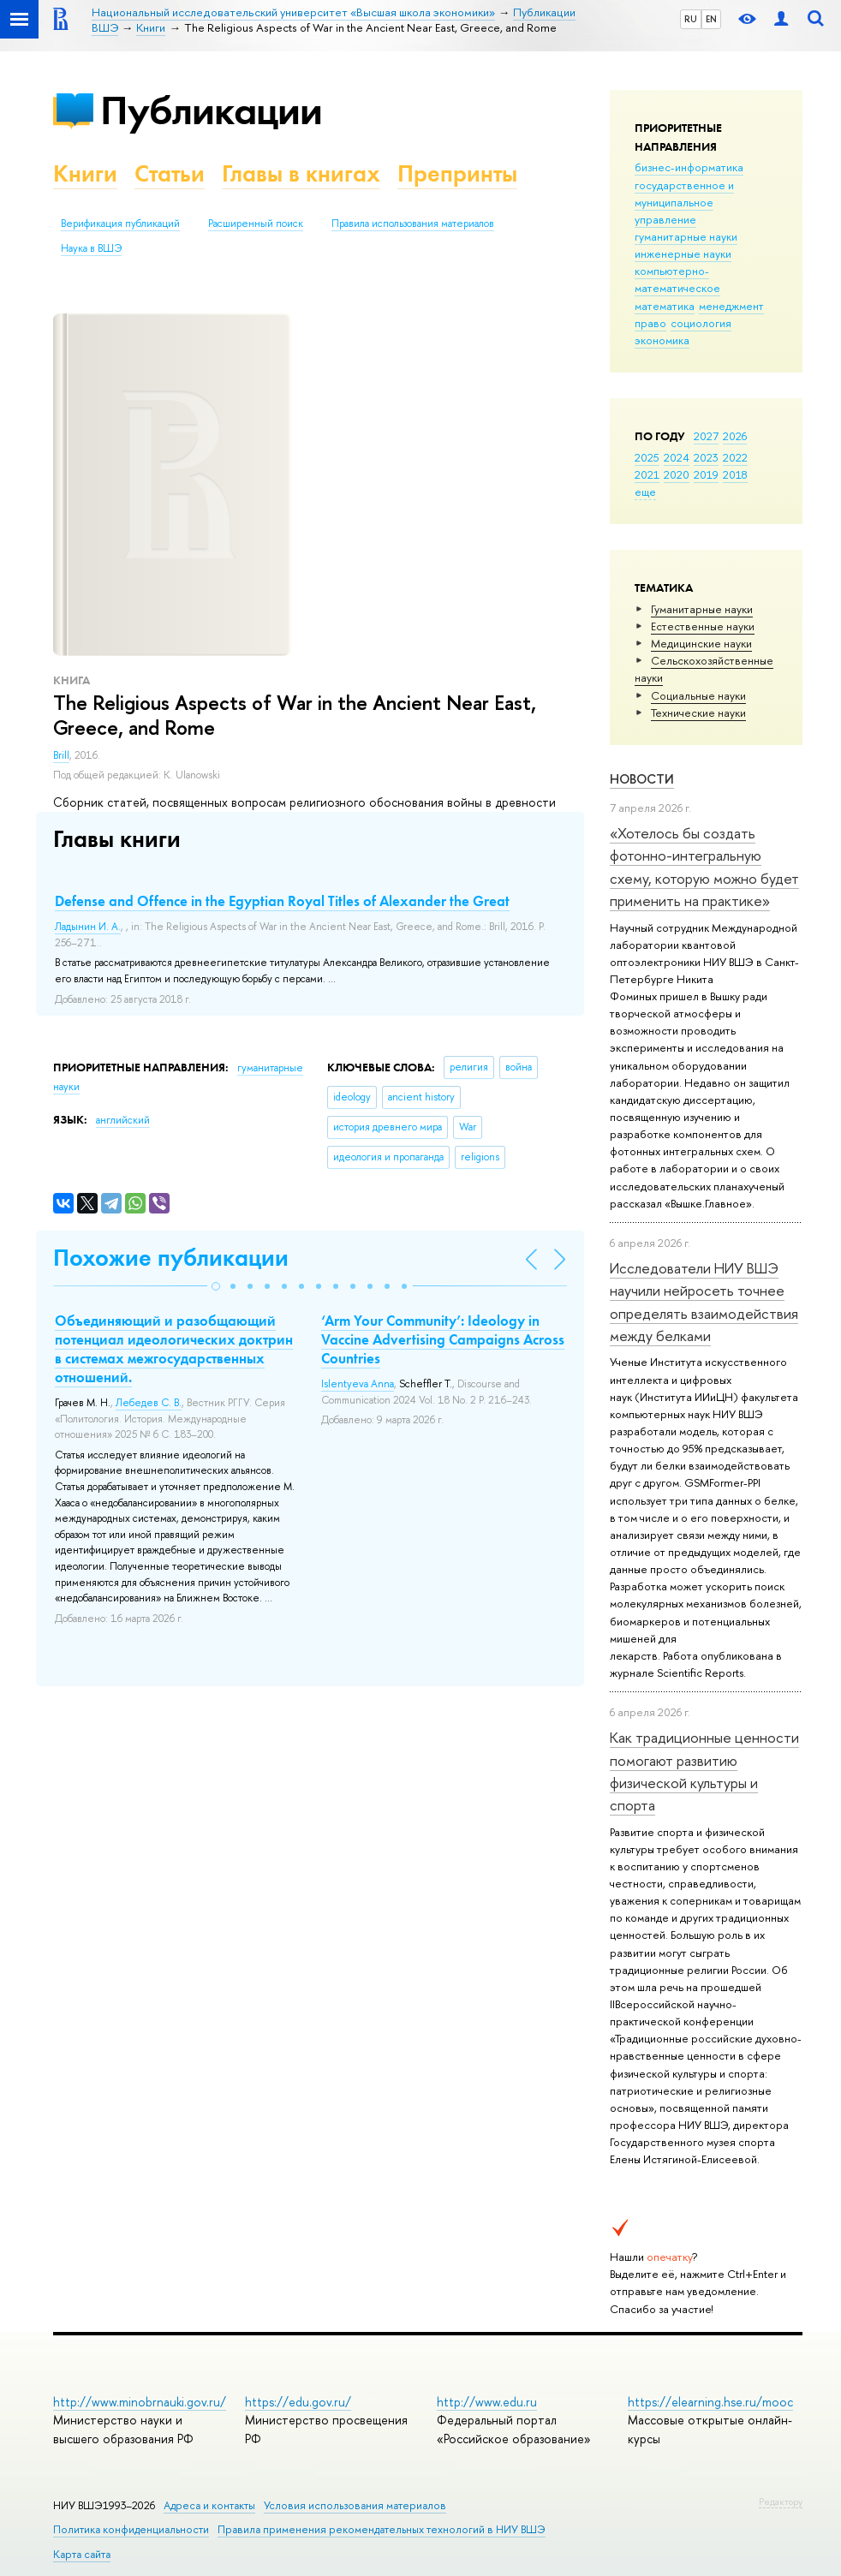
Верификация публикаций (120, 223)
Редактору (780, 2501)
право (650, 323)
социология (701, 323)
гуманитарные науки (686, 236)
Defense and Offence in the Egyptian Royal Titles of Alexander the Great (282, 900)
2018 (735, 474)
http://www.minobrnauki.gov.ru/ (139, 2402)
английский (123, 1120)
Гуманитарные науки (702, 609)
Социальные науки (698, 695)
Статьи (169, 173)
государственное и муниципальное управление (684, 202)
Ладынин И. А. (88, 926)
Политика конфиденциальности (131, 2529)
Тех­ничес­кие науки (698, 712)
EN (711, 19)
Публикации (211, 110)
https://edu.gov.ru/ (298, 2402)
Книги (85, 173)
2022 (735, 457)
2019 (706, 474)
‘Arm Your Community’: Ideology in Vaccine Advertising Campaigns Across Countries (442, 1339)
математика (665, 305)
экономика (662, 340)
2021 (647, 474)
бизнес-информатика (689, 167)
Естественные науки (703, 626)
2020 (676, 474)
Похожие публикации (171, 1258)
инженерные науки (683, 253)
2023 (706, 457)
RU (690, 19)
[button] (215, 1286)
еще (645, 491)
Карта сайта (81, 2554)
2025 (647, 457)
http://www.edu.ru (487, 2402)
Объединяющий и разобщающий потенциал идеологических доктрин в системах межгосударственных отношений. (174, 1348)
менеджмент (731, 305)
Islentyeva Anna (357, 1384)
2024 (676, 457)
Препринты (457, 173)
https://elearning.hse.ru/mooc (710, 2402)
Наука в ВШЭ (91, 248)
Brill (61, 755)
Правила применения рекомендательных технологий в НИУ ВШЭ (382, 2529)
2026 (735, 436)
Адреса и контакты (209, 2505)
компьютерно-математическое (677, 279)
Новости (642, 779)
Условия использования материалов (355, 2505)
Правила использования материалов (412, 223)
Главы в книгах (301, 173)
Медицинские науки (701, 643)
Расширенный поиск (255, 223)
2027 (706, 436)
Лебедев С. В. (149, 1403)
